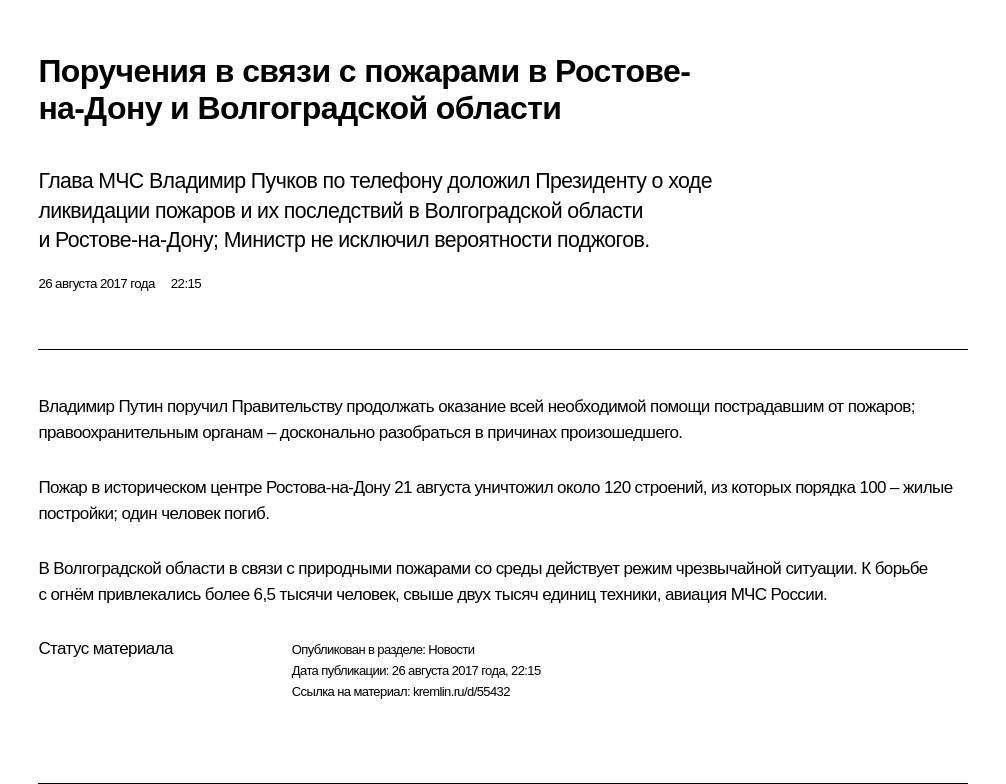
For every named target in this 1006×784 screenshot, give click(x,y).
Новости (451, 649)
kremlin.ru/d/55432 (461, 691)
